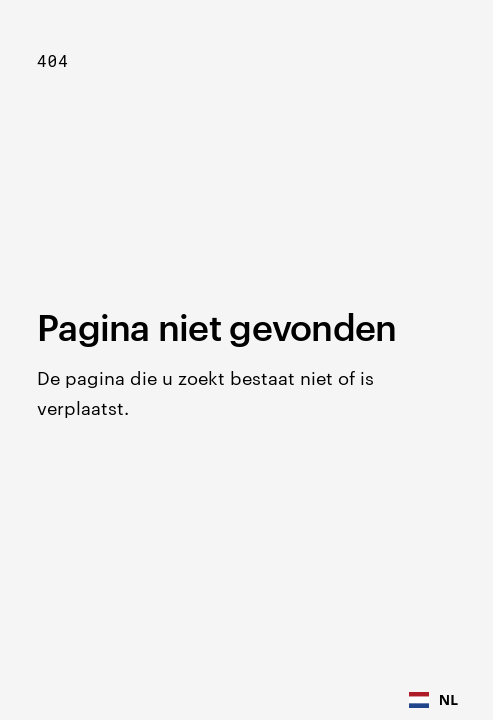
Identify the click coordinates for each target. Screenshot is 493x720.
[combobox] (433, 700)
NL (433, 699)
